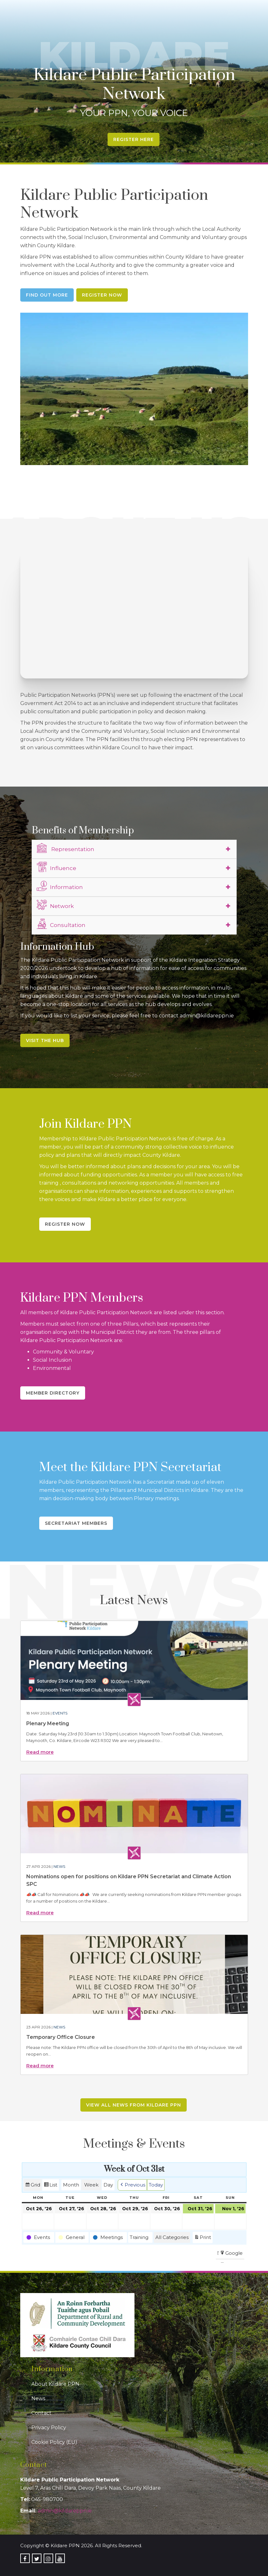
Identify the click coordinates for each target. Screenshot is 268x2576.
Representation (65, 848)
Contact (41, 2413)
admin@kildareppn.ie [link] (65, 2511)
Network (55, 905)
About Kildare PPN (55, 2384)
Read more (40, 1752)
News (59, 1866)
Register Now (102, 295)
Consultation (61, 924)
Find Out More (47, 295)
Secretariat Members (76, 1523)
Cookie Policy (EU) (54, 2442)
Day (108, 2185)
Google (231, 2254)
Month (71, 2185)
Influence (56, 867)
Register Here (133, 139)
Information (60, 886)
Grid (32, 2186)
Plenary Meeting (47, 1723)
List (50, 2186)
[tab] (134, 849)
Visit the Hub (45, 1040)
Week (91, 2185)
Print (202, 2238)
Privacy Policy (48, 2428)
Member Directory (52, 1393)
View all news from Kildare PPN (133, 2105)
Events (60, 1713)
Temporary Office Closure (60, 2037)
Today (156, 2185)
